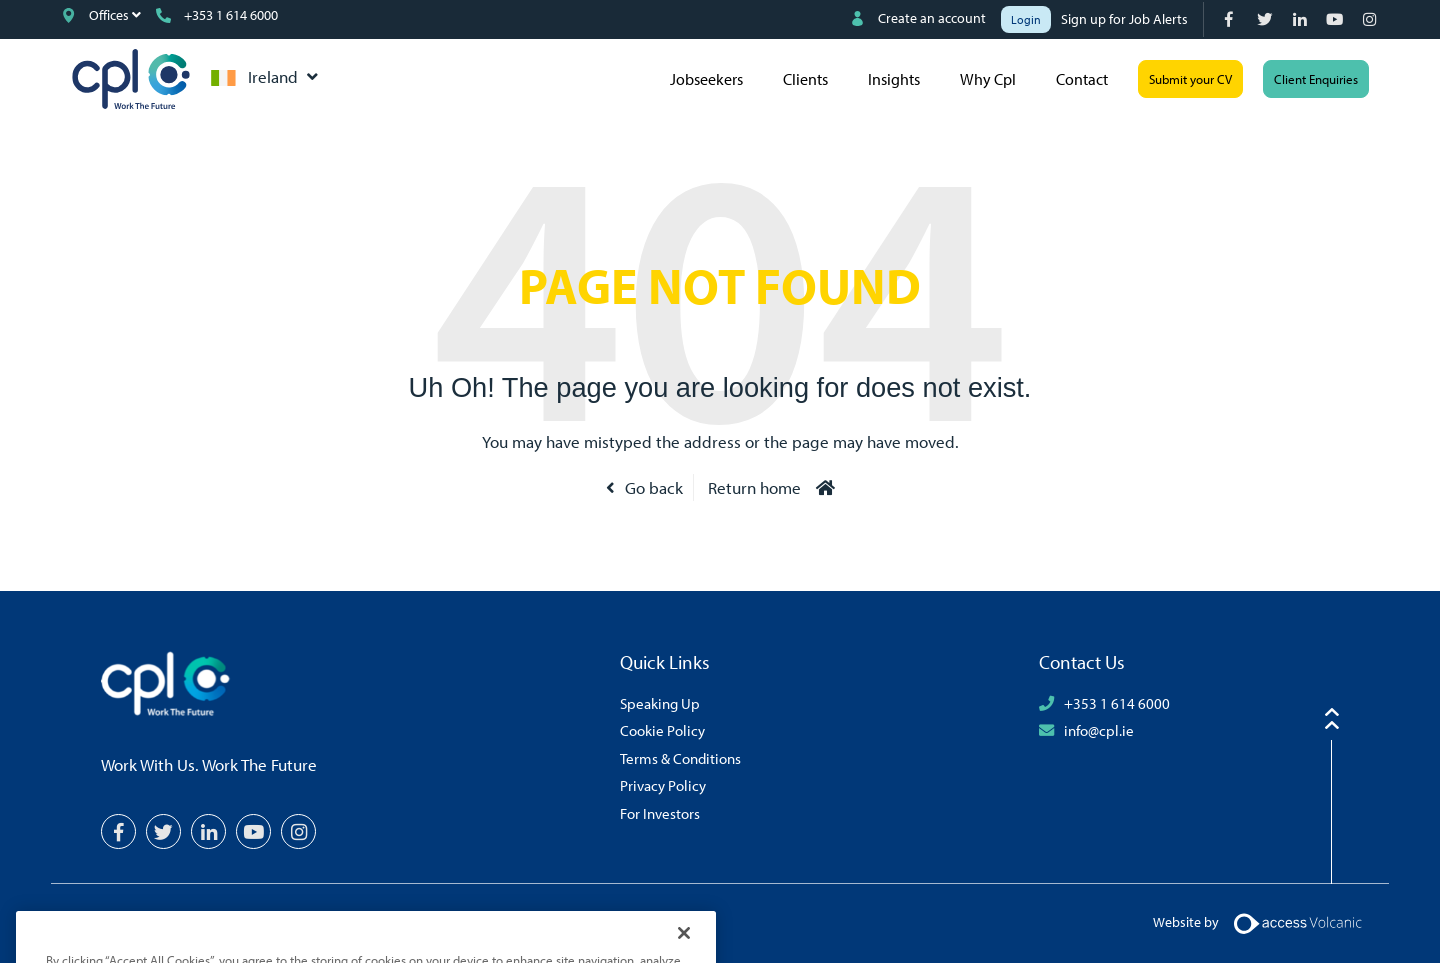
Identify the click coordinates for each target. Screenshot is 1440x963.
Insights (894, 79)
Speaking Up (660, 703)
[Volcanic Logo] (1297, 922)
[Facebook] (1231, 19)
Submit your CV (1190, 79)
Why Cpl (988, 79)
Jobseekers (706, 79)
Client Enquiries (1316, 79)
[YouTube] (1336, 19)
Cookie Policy (662, 730)
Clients (805, 79)
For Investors (660, 813)
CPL (131, 79)
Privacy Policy (663, 785)
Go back (654, 487)
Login (1026, 19)
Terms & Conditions (680, 758)
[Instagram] (1371, 19)
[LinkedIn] (1301, 19)
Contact (1082, 79)
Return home (754, 487)
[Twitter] (1266, 19)
